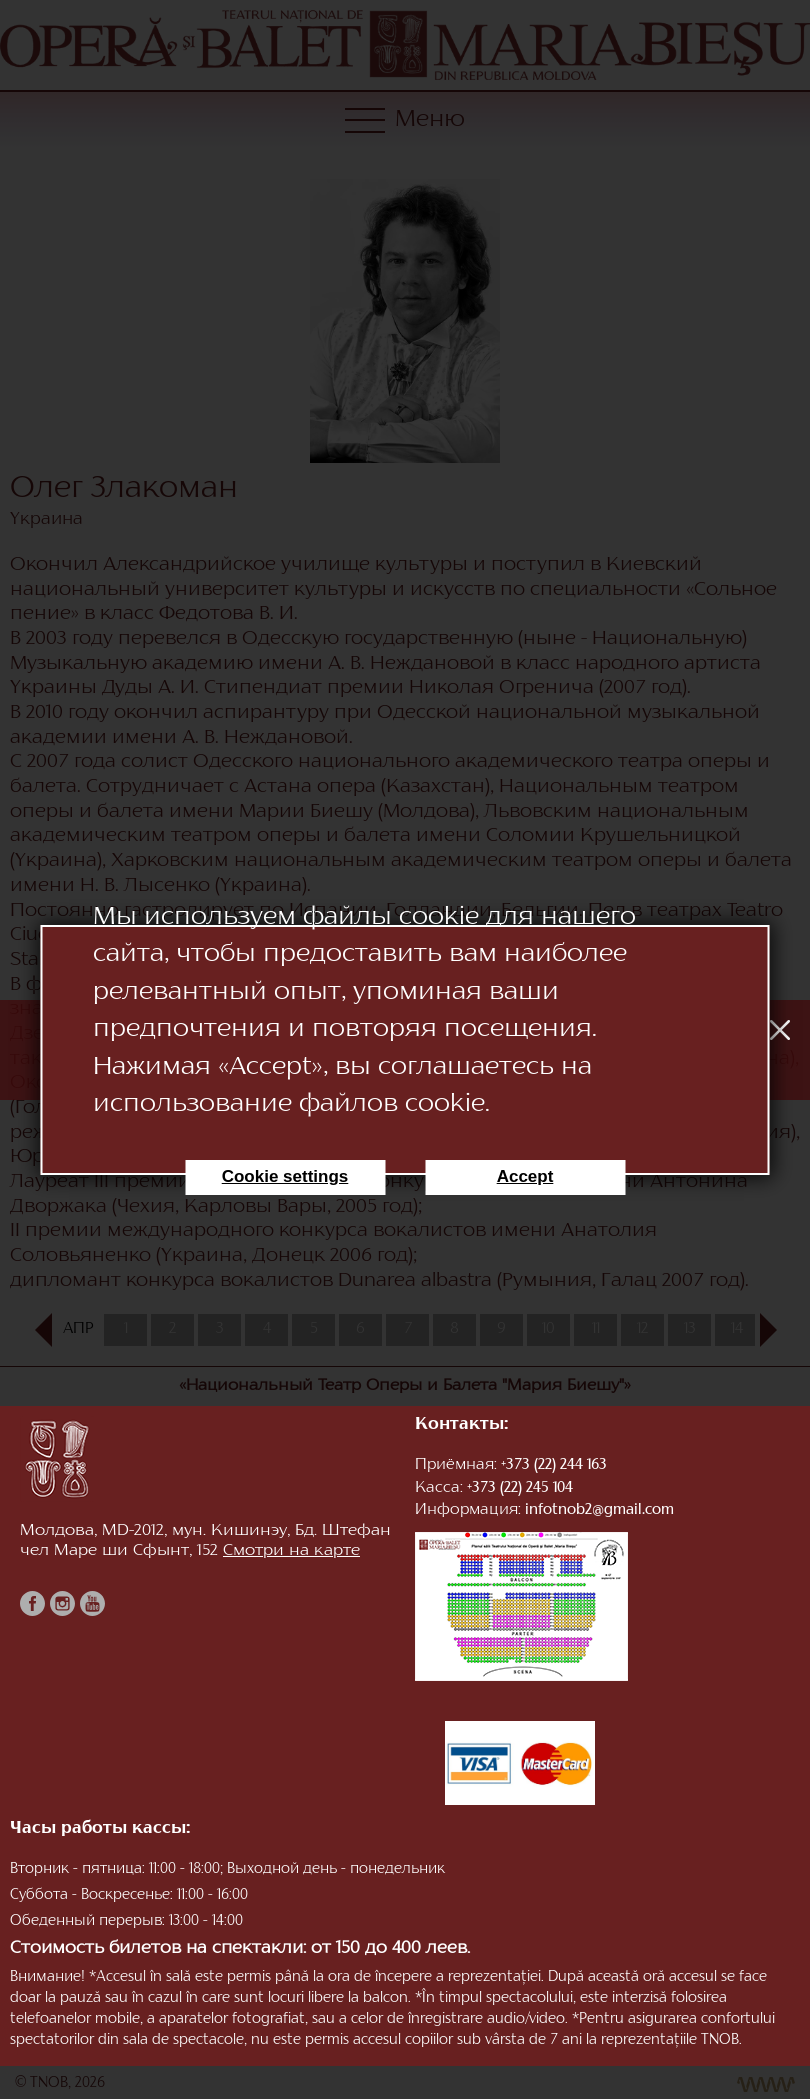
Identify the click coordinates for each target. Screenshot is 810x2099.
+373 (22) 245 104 (520, 1488)
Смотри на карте (291, 1551)
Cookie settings (285, 1176)
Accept (525, 1176)
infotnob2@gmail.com (599, 1510)
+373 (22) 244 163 (554, 1465)
